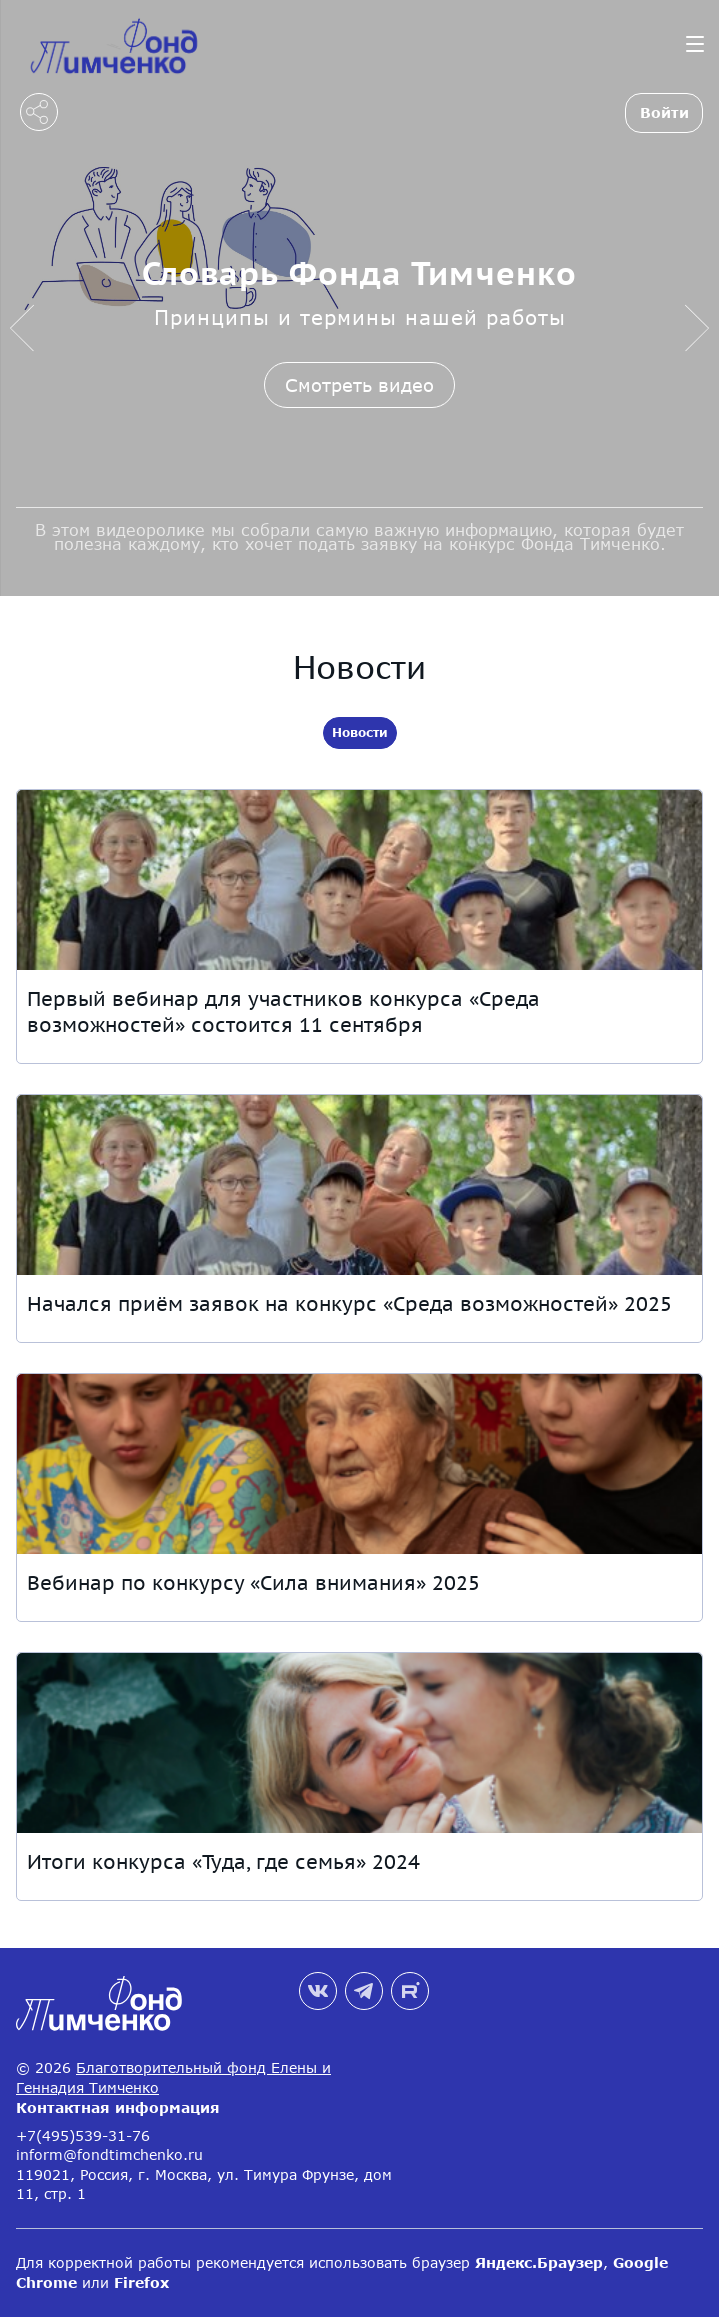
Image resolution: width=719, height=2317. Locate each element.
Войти (664, 112)
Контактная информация (118, 2107)
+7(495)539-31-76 (83, 2135)
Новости (360, 732)
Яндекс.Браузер (539, 2262)
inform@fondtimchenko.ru (109, 2154)
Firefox (141, 2282)
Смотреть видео (359, 385)
